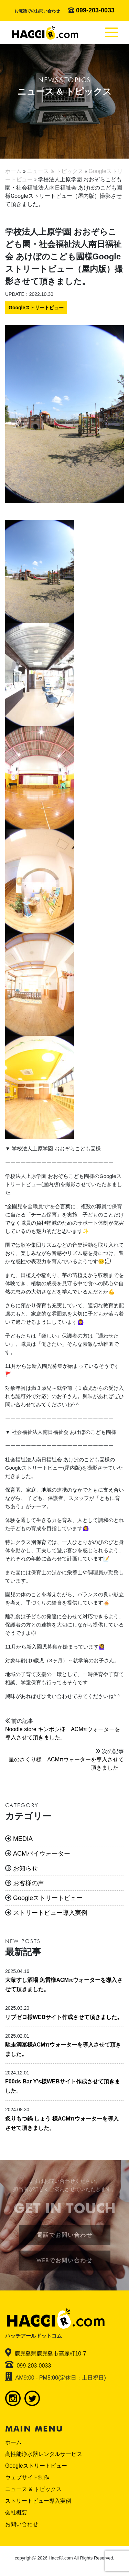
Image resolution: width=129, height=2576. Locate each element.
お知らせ (25, 1868)
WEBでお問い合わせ (64, 2260)
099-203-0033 (95, 10)
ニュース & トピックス (33, 2489)
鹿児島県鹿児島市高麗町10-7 (50, 2354)
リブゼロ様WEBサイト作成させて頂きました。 (63, 2017)
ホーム (13, 2442)
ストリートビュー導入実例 (50, 1912)
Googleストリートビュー (36, 307)
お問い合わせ (21, 2524)
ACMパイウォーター (41, 1853)
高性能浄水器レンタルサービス (43, 2454)
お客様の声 (28, 1883)
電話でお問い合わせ (65, 2235)
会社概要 (16, 2512)
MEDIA (23, 1838)
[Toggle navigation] (111, 32)
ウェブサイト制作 (27, 2477)
